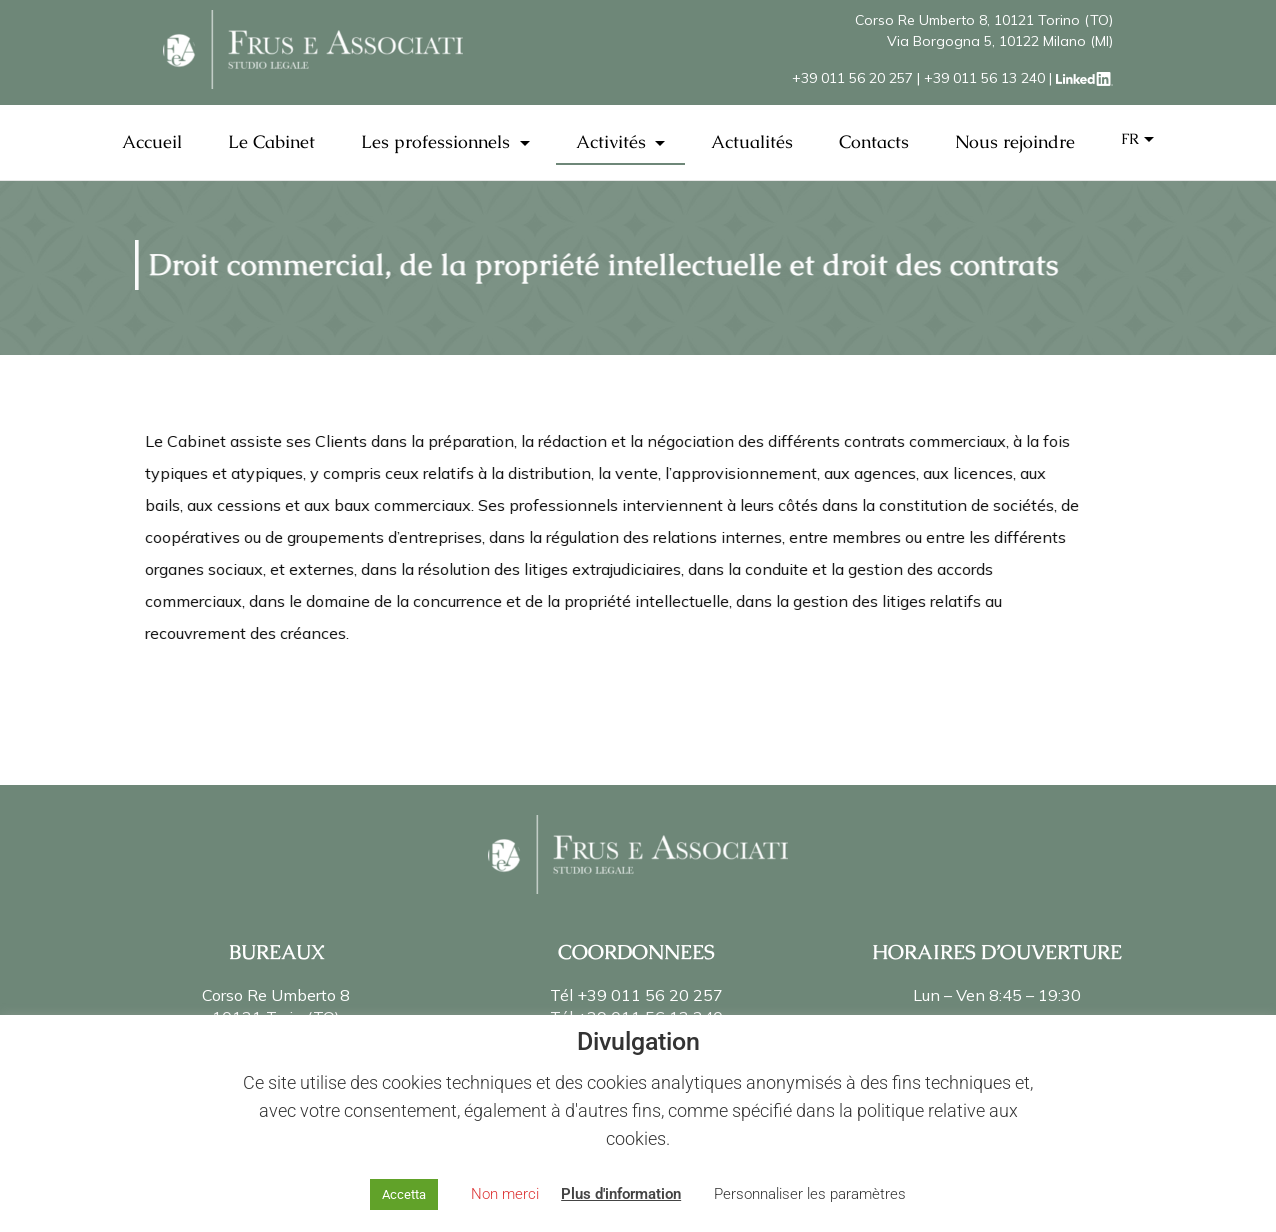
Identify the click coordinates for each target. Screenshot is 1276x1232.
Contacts (874, 141)
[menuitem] (1137, 139)
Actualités (752, 141)
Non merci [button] (505, 1194)
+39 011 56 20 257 (852, 78)
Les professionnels (438, 141)
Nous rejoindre (1015, 141)
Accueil (152, 141)
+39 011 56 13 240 (984, 78)
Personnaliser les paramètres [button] (810, 1194)
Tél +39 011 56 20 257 (636, 995)
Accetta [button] (404, 1194)
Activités (613, 141)
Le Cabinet (271, 141)
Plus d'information (621, 1194)
